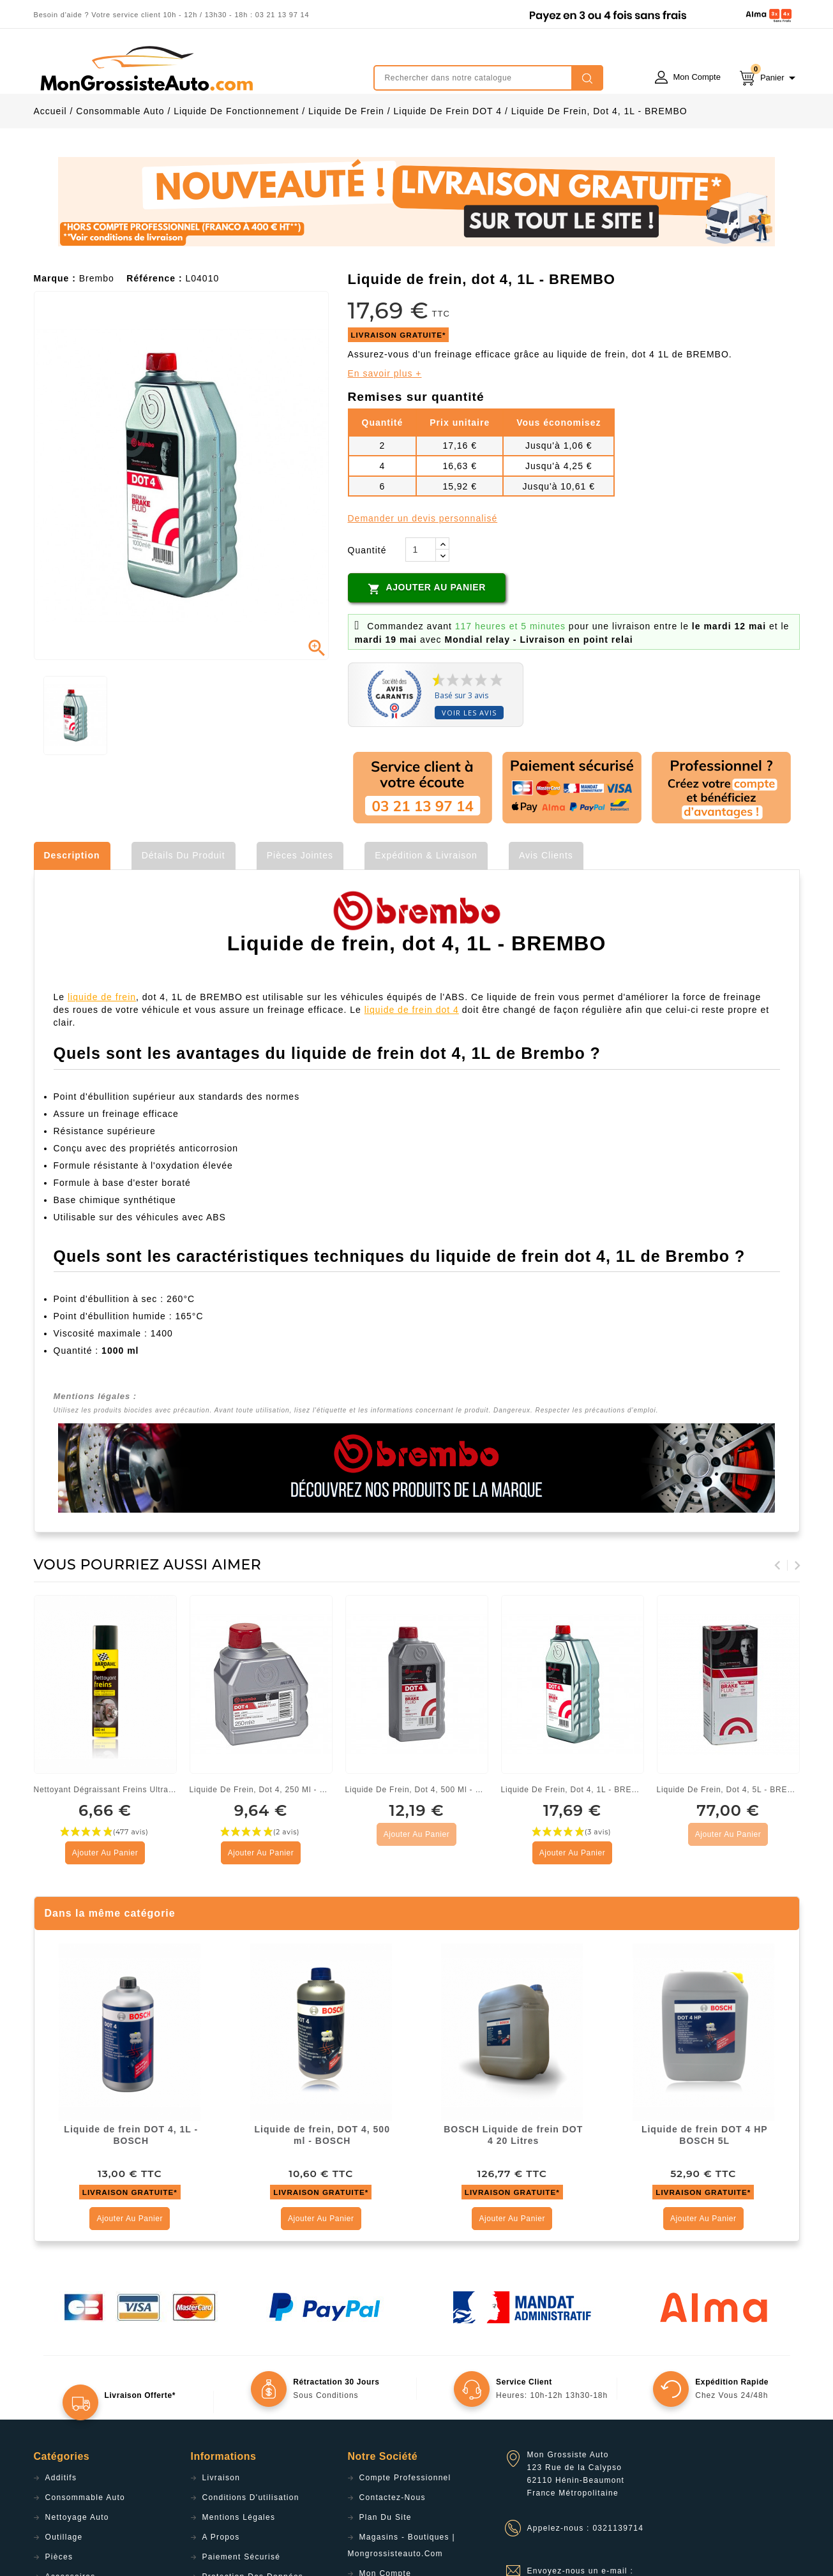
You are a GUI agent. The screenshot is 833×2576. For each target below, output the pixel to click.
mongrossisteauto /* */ (145, 68)
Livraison (221, 2531)
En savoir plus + (385, 428)
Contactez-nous (392, 2551)
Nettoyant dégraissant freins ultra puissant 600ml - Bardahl (105, 1843)
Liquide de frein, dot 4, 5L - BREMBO (728, 1843)
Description (72, 909)
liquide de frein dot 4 (411, 1064)
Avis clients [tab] (546, 909)
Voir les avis (469, 767)
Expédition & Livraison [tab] (426, 909)
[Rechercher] (488, 78)
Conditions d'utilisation (250, 2551)
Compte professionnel (405, 2531)
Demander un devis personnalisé (423, 572)
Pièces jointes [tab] (300, 909)
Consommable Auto (85, 2551)
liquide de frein (102, 1051)
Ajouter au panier (427, 643)
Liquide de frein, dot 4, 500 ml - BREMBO (416, 1843)
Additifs (61, 2531)
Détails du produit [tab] (183, 909)
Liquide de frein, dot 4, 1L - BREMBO (572, 1843)
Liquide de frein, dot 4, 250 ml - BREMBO (261, 1843)
